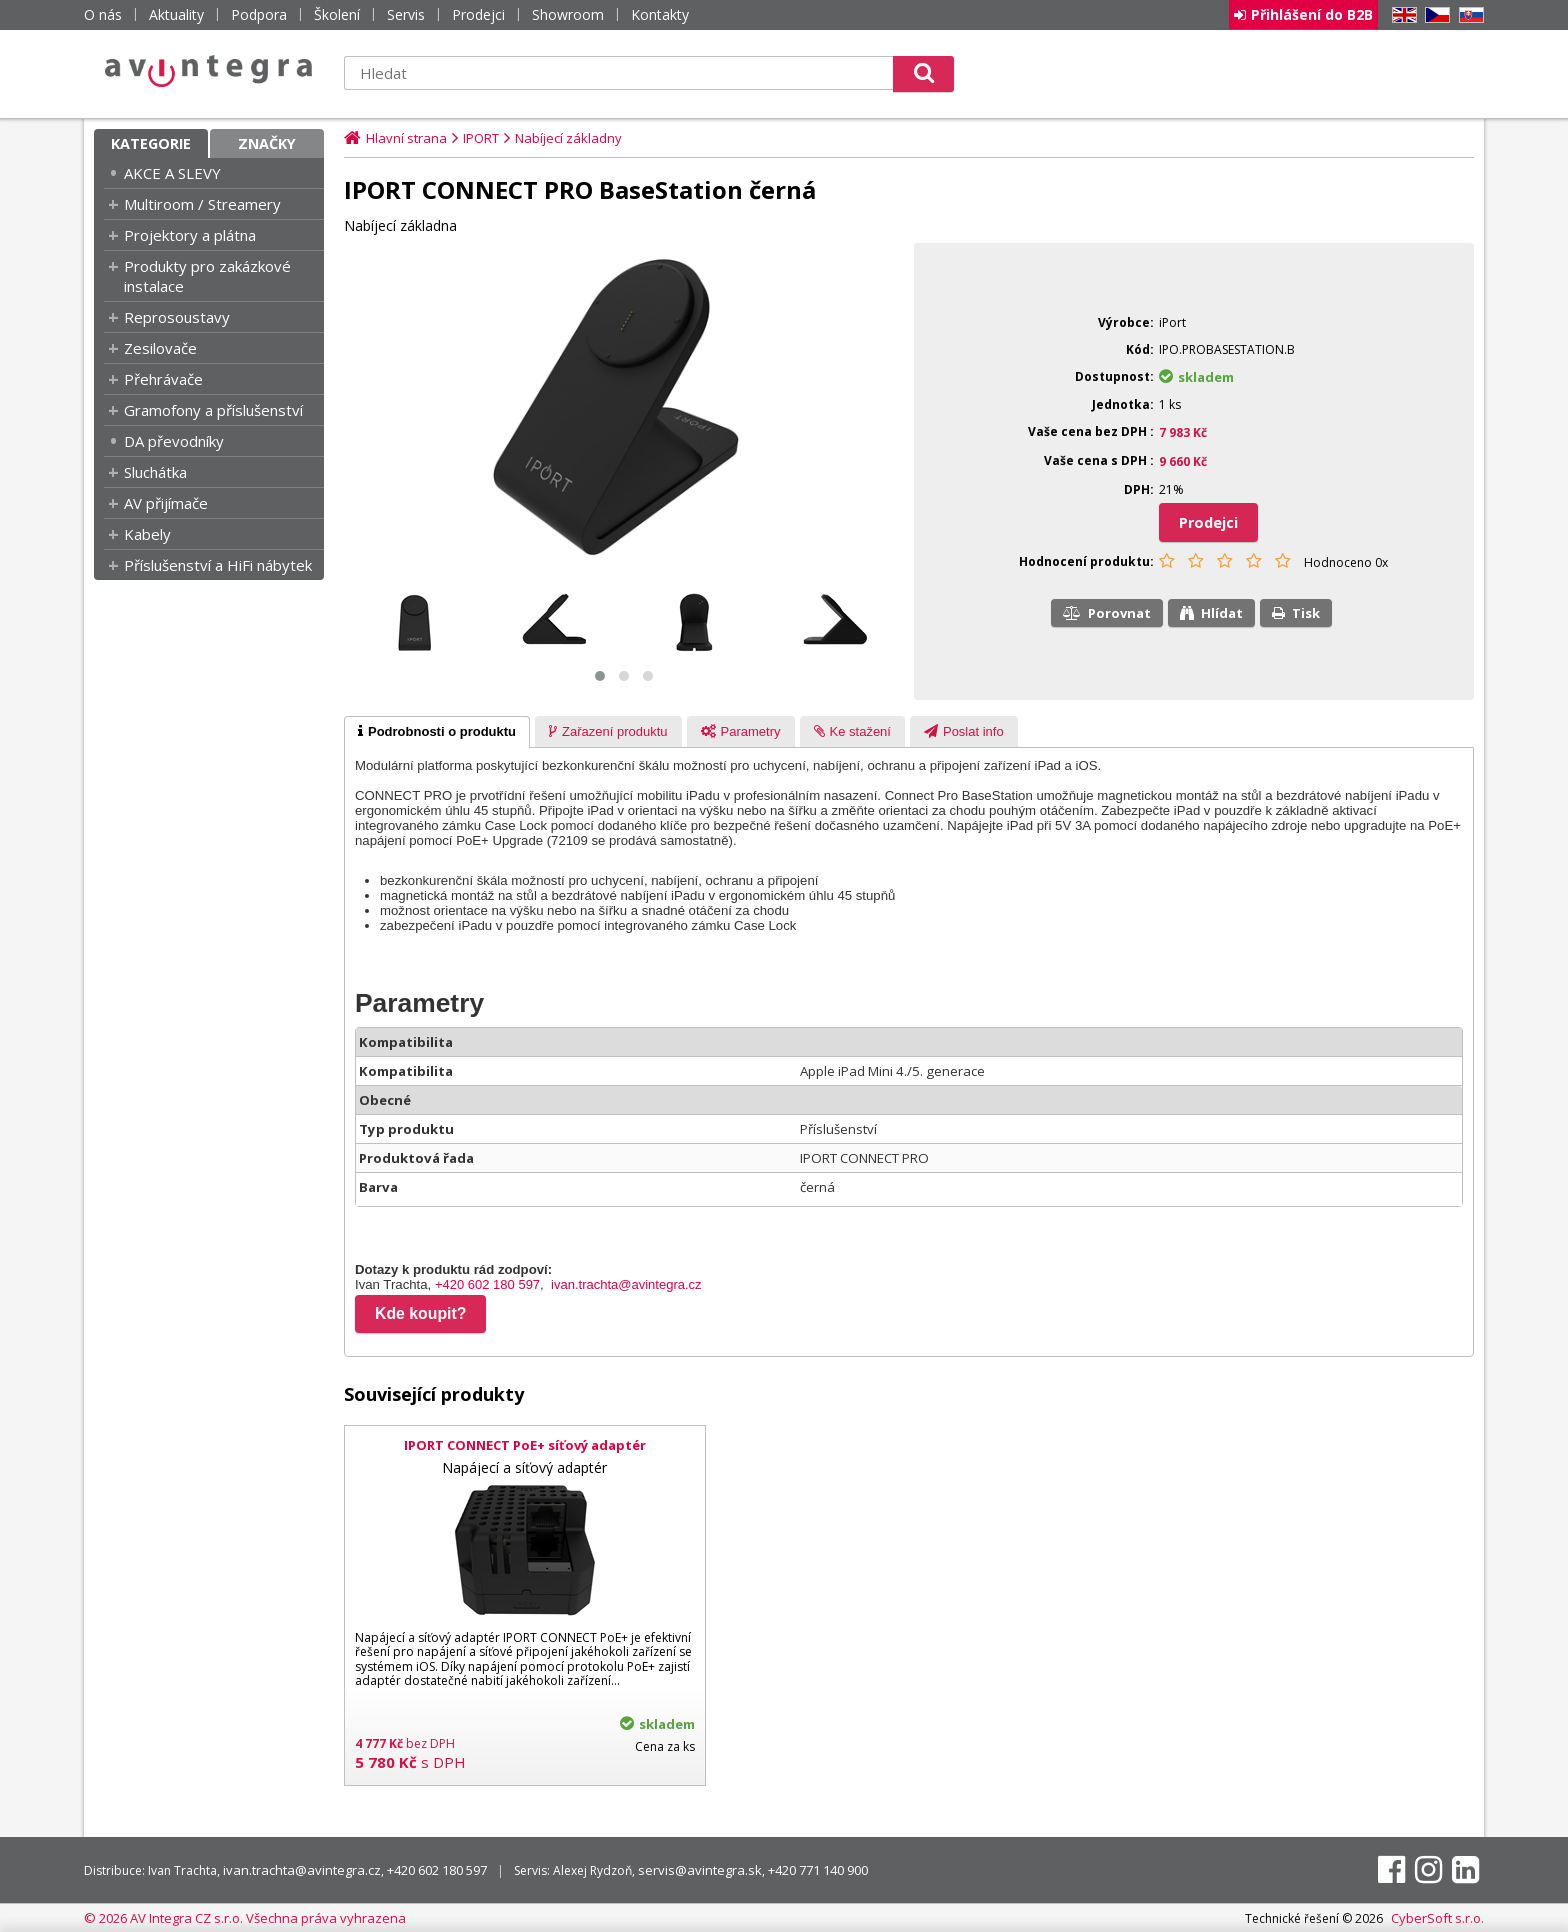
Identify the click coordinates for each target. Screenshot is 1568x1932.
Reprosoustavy (177, 317)
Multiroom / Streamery (202, 204)
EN (1401, 15)
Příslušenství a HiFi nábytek (218, 565)
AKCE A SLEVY (172, 173)
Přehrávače (163, 379)
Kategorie (151, 143)
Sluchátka (155, 472)
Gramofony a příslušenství (213, 410)
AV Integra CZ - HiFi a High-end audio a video (209, 71)
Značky (267, 143)
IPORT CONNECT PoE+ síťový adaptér (525, 1445)
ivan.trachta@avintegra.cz (626, 1284)
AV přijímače (166, 503)
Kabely (147, 534)
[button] (600, 676)
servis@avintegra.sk (700, 1870)
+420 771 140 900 (818, 1870)
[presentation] (437, 732)
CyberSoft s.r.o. (1437, 1918)
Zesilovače (160, 348)
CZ (1434, 15)
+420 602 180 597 (487, 1284)
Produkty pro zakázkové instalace (207, 276)
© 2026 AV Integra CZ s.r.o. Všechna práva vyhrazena (245, 1918)
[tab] (437, 732)
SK (1468, 15)
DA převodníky (174, 441)
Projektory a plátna (190, 235)
